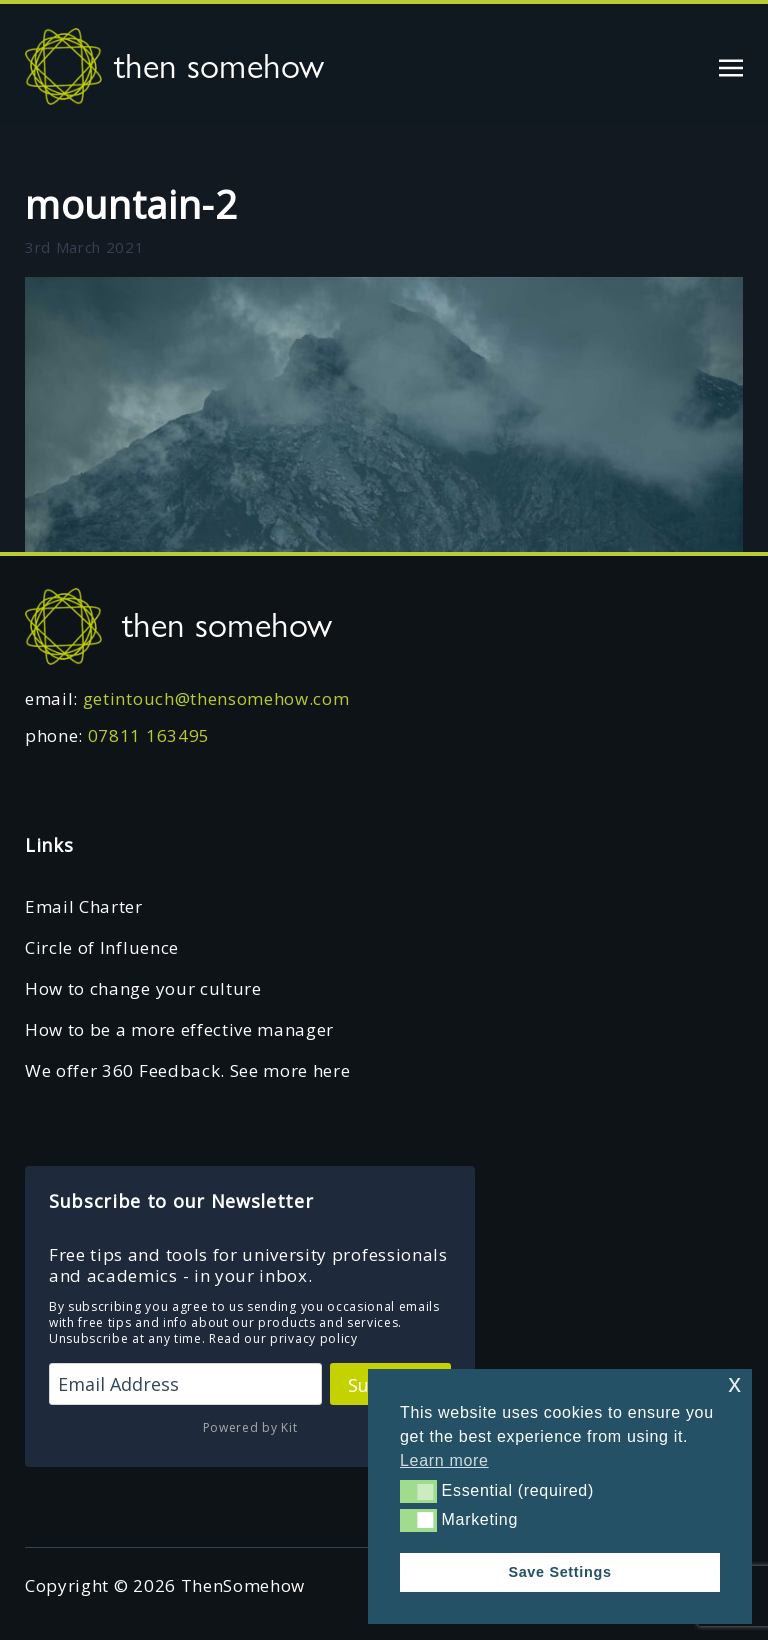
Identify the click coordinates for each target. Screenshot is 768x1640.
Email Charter (84, 906)
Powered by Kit (250, 1427)
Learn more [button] (444, 1460)
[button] (418, 1491)
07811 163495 (149, 735)
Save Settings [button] (559, 1572)
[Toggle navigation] (731, 65)
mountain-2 (131, 204)
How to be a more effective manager (179, 1029)
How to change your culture (143, 988)
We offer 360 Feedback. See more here (187, 1070)
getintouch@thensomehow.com (216, 698)
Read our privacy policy (283, 1338)
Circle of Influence (102, 947)
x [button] (734, 1383)
